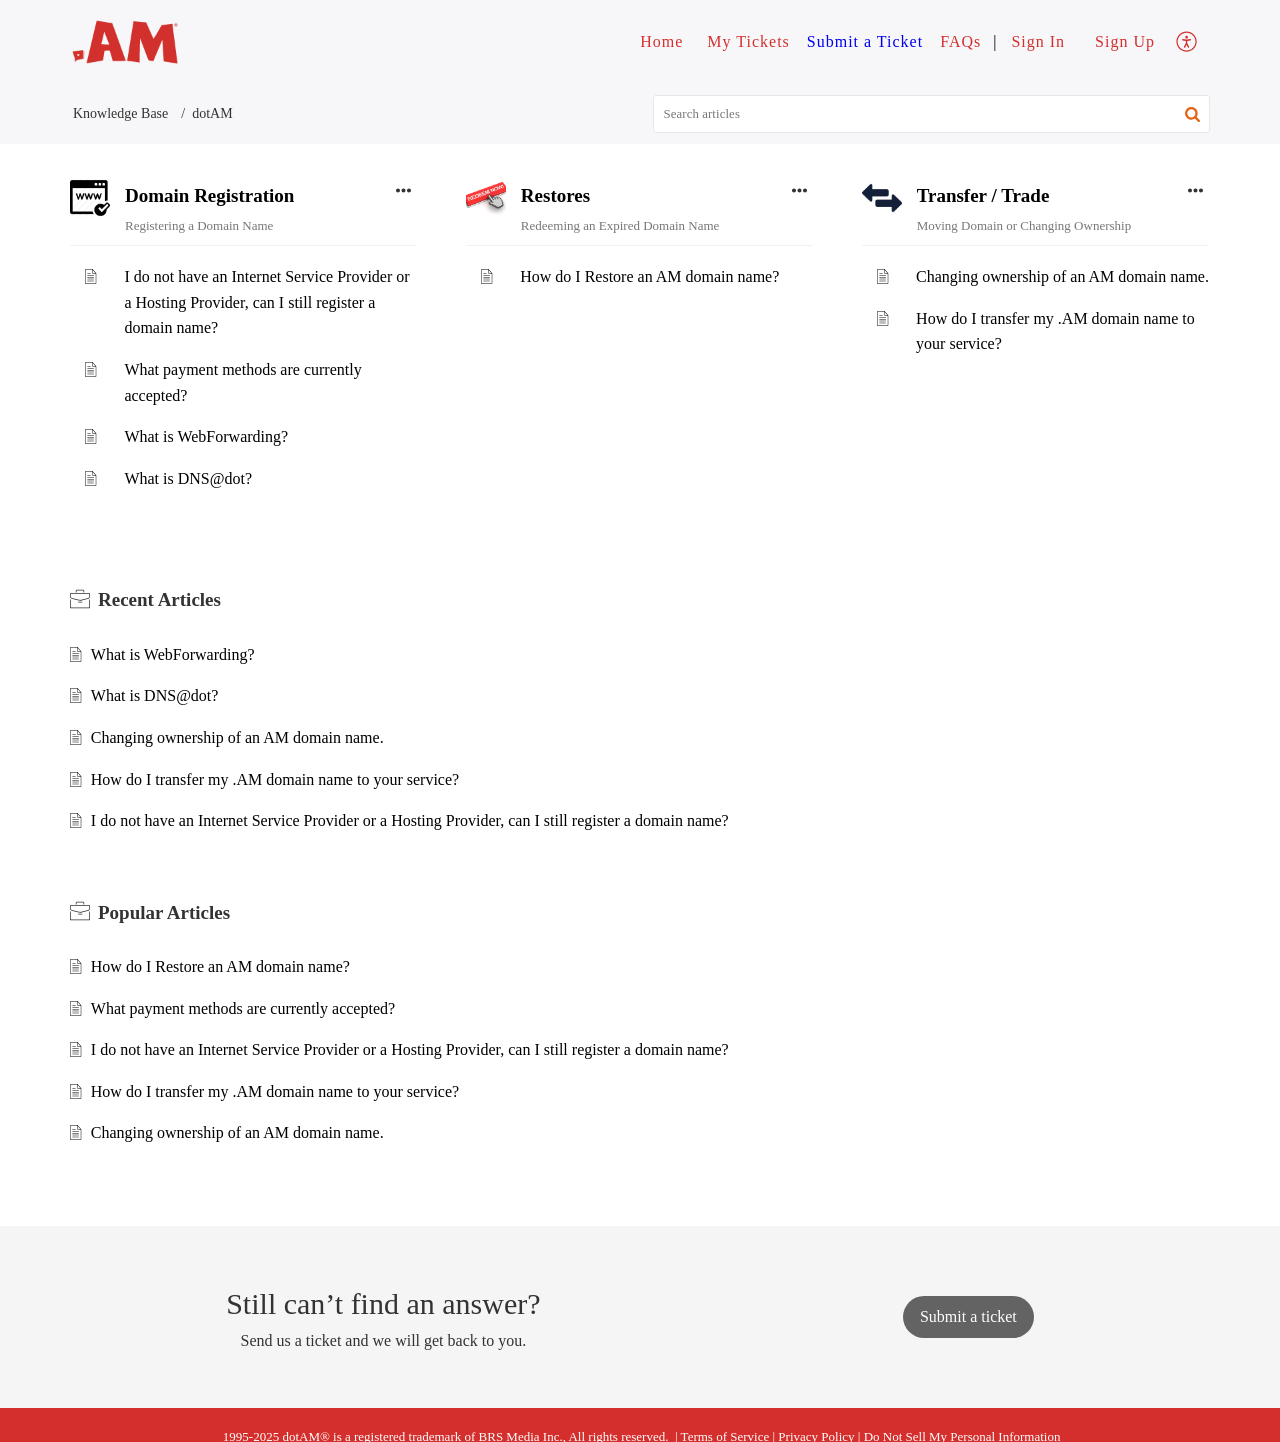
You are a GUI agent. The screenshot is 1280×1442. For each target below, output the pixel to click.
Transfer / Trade (983, 195)
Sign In (1038, 41)
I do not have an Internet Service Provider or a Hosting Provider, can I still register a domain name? (266, 302)
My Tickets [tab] (748, 41)
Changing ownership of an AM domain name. (1062, 276)
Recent (159, 599)
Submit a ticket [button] (968, 1316)
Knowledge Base (120, 113)
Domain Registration (209, 195)
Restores (555, 195)
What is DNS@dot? (188, 478)
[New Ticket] (968, 1316)
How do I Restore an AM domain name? (649, 276)
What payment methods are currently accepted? (243, 1008)
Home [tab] (661, 41)
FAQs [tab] (960, 41)
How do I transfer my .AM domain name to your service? (275, 779)
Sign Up (1125, 41)
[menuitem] (1038, 42)
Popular (164, 912)
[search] (932, 114)
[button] (1192, 114)
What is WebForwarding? (206, 436)
